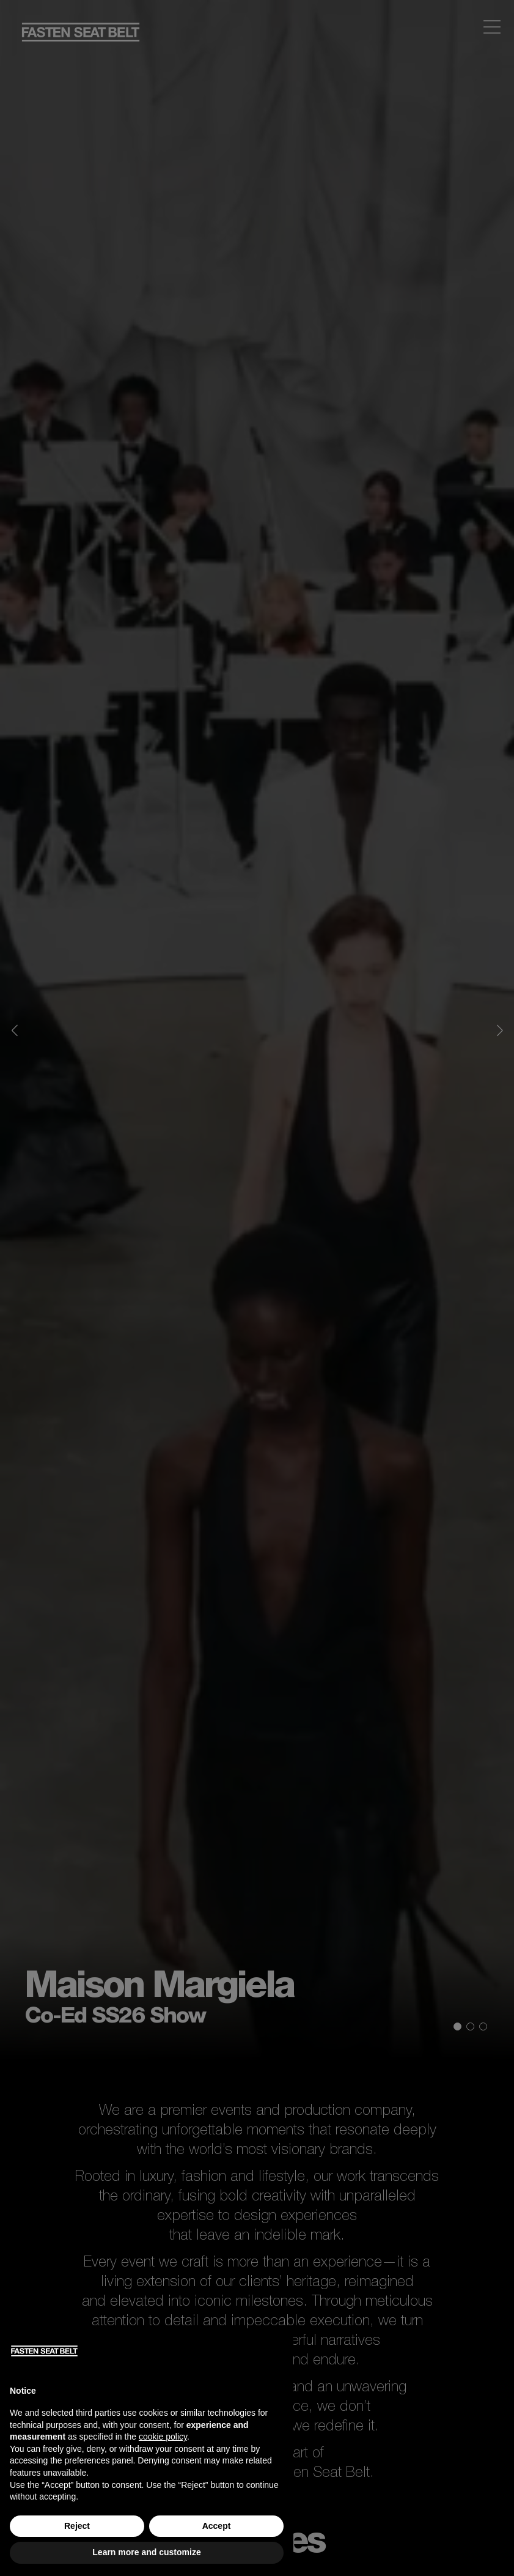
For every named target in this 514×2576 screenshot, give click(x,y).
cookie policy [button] (163, 2436)
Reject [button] (77, 2526)
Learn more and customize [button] (146, 2552)
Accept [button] (216, 2526)
